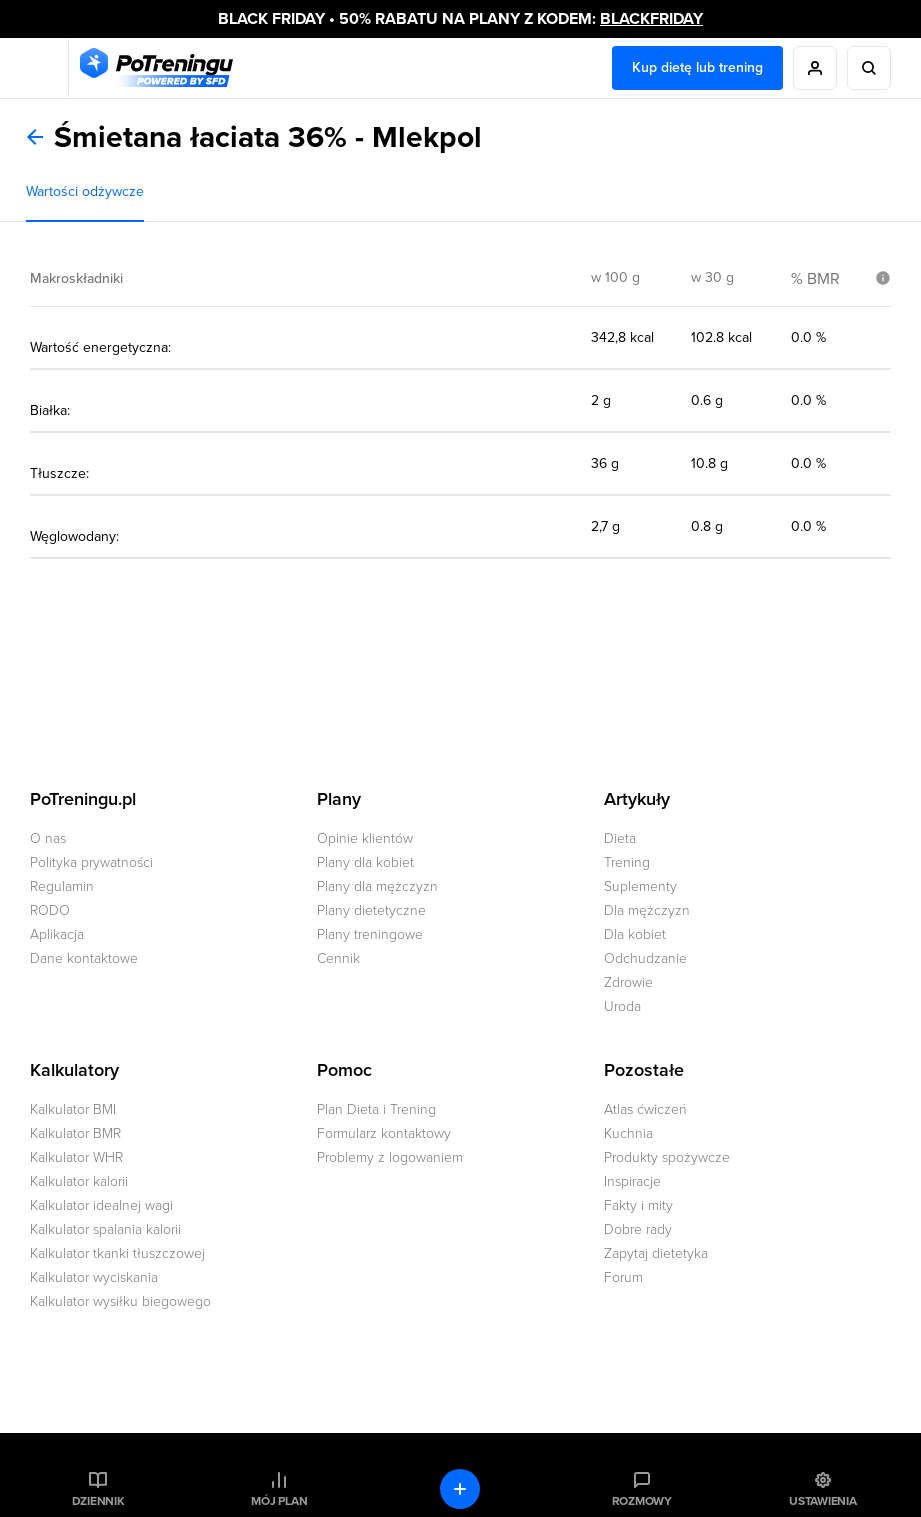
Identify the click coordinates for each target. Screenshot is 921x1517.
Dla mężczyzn (647, 910)
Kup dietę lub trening (697, 67)
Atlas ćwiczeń (645, 1109)
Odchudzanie (645, 958)
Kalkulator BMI (73, 1109)
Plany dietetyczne (371, 910)
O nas (48, 838)
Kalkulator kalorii (79, 1181)
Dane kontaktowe (84, 958)
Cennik (338, 958)
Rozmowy (642, 1501)
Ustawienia (823, 1501)
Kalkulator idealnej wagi (101, 1205)
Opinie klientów (365, 838)
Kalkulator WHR (76, 1157)
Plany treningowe (370, 934)
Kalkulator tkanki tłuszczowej (117, 1253)
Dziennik (98, 1501)
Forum (623, 1277)
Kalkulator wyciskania (94, 1277)
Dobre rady (638, 1229)
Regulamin (62, 886)
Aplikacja (57, 934)
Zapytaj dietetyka (656, 1253)
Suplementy (640, 886)
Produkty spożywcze (667, 1157)
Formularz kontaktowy (384, 1133)
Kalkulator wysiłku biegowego (120, 1301)
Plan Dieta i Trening (376, 1109)
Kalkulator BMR (75, 1133)
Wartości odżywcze (85, 191)
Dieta (620, 838)
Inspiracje (632, 1181)
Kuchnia (628, 1133)
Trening (627, 862)
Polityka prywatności (91, 862)
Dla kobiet (635, 934)
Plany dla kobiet (365, 862)
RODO (50, 910)
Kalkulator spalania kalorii (105, 1229)
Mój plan (279, 1501)
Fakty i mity (638, 1205)
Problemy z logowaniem (390, 1157)
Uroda (622, 1006)
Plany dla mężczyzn (377, 886)
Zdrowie (628, 982)
